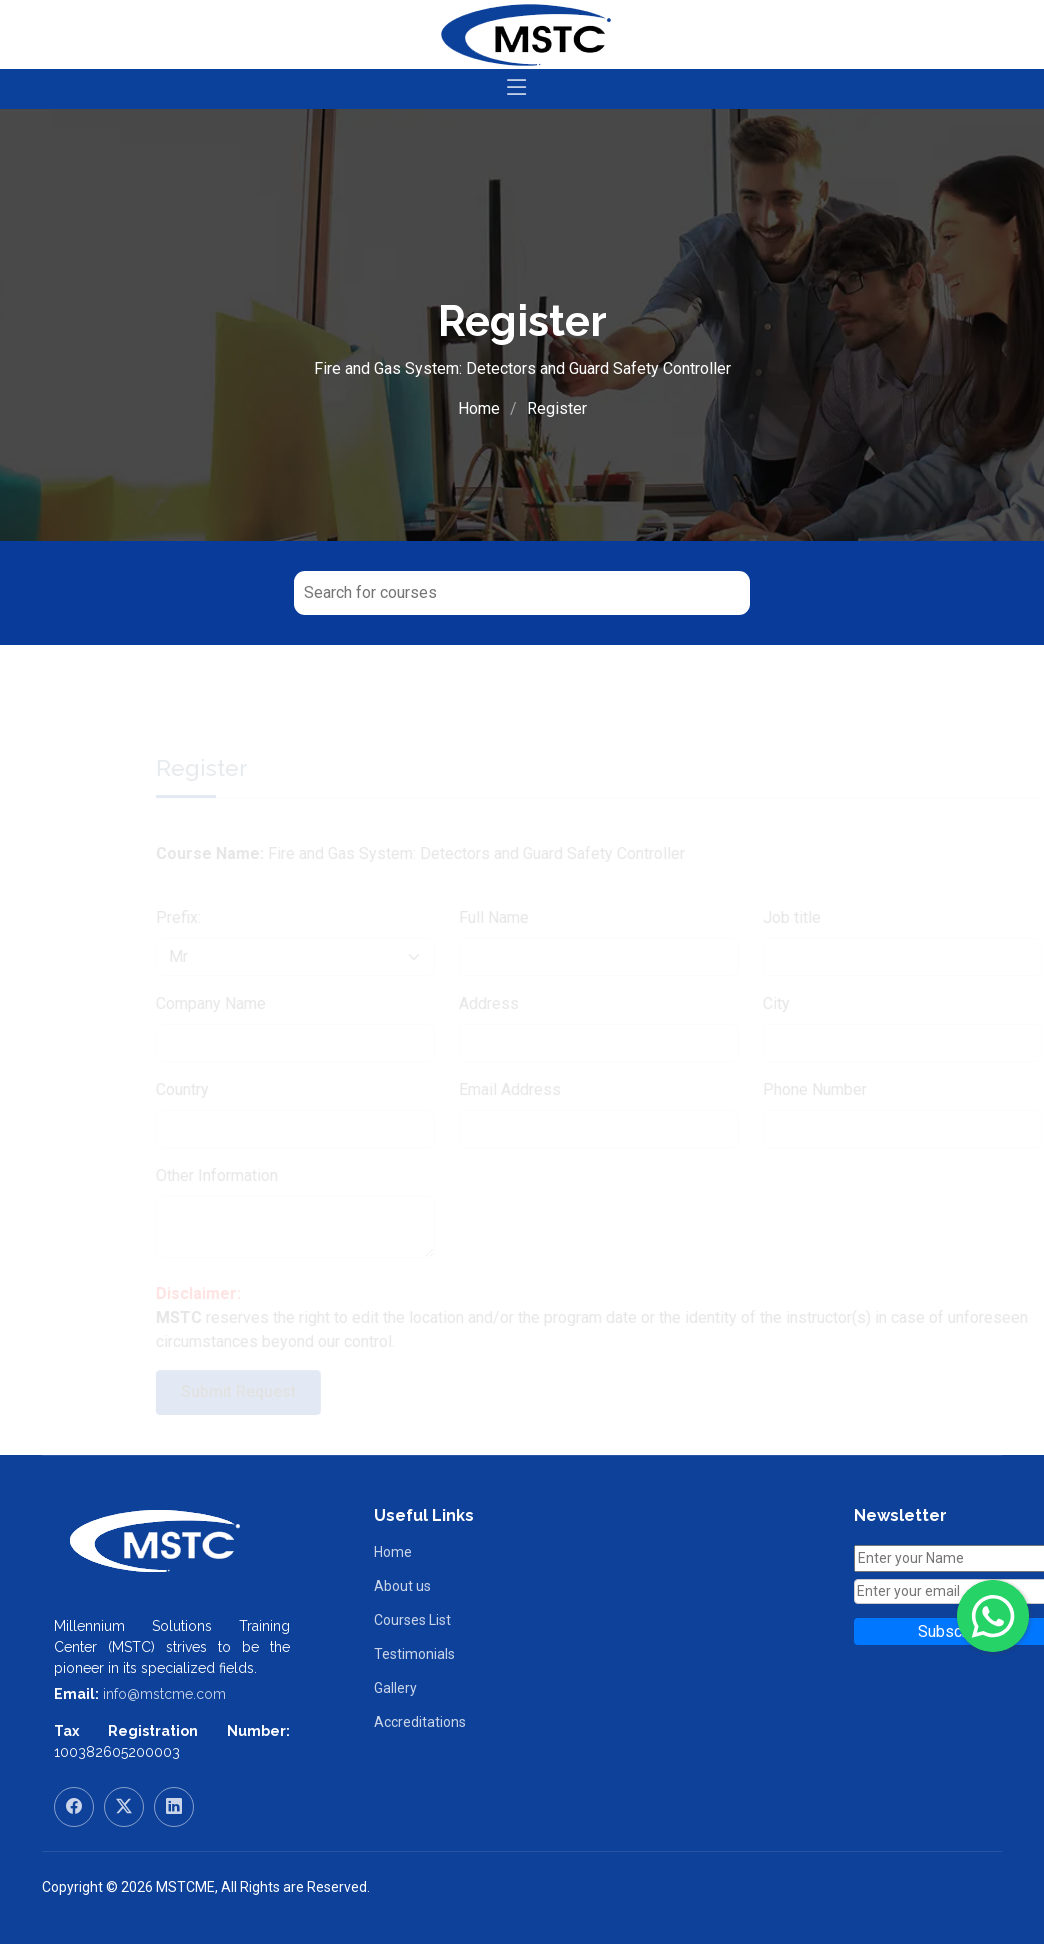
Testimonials (414, 1654)
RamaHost (144, 1908)
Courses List (412, 1620)
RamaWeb (75, 1908)
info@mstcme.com (164, 1694)
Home (479, 408)
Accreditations (420, 1722)
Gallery (395, 1688)
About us (402, 1586)
